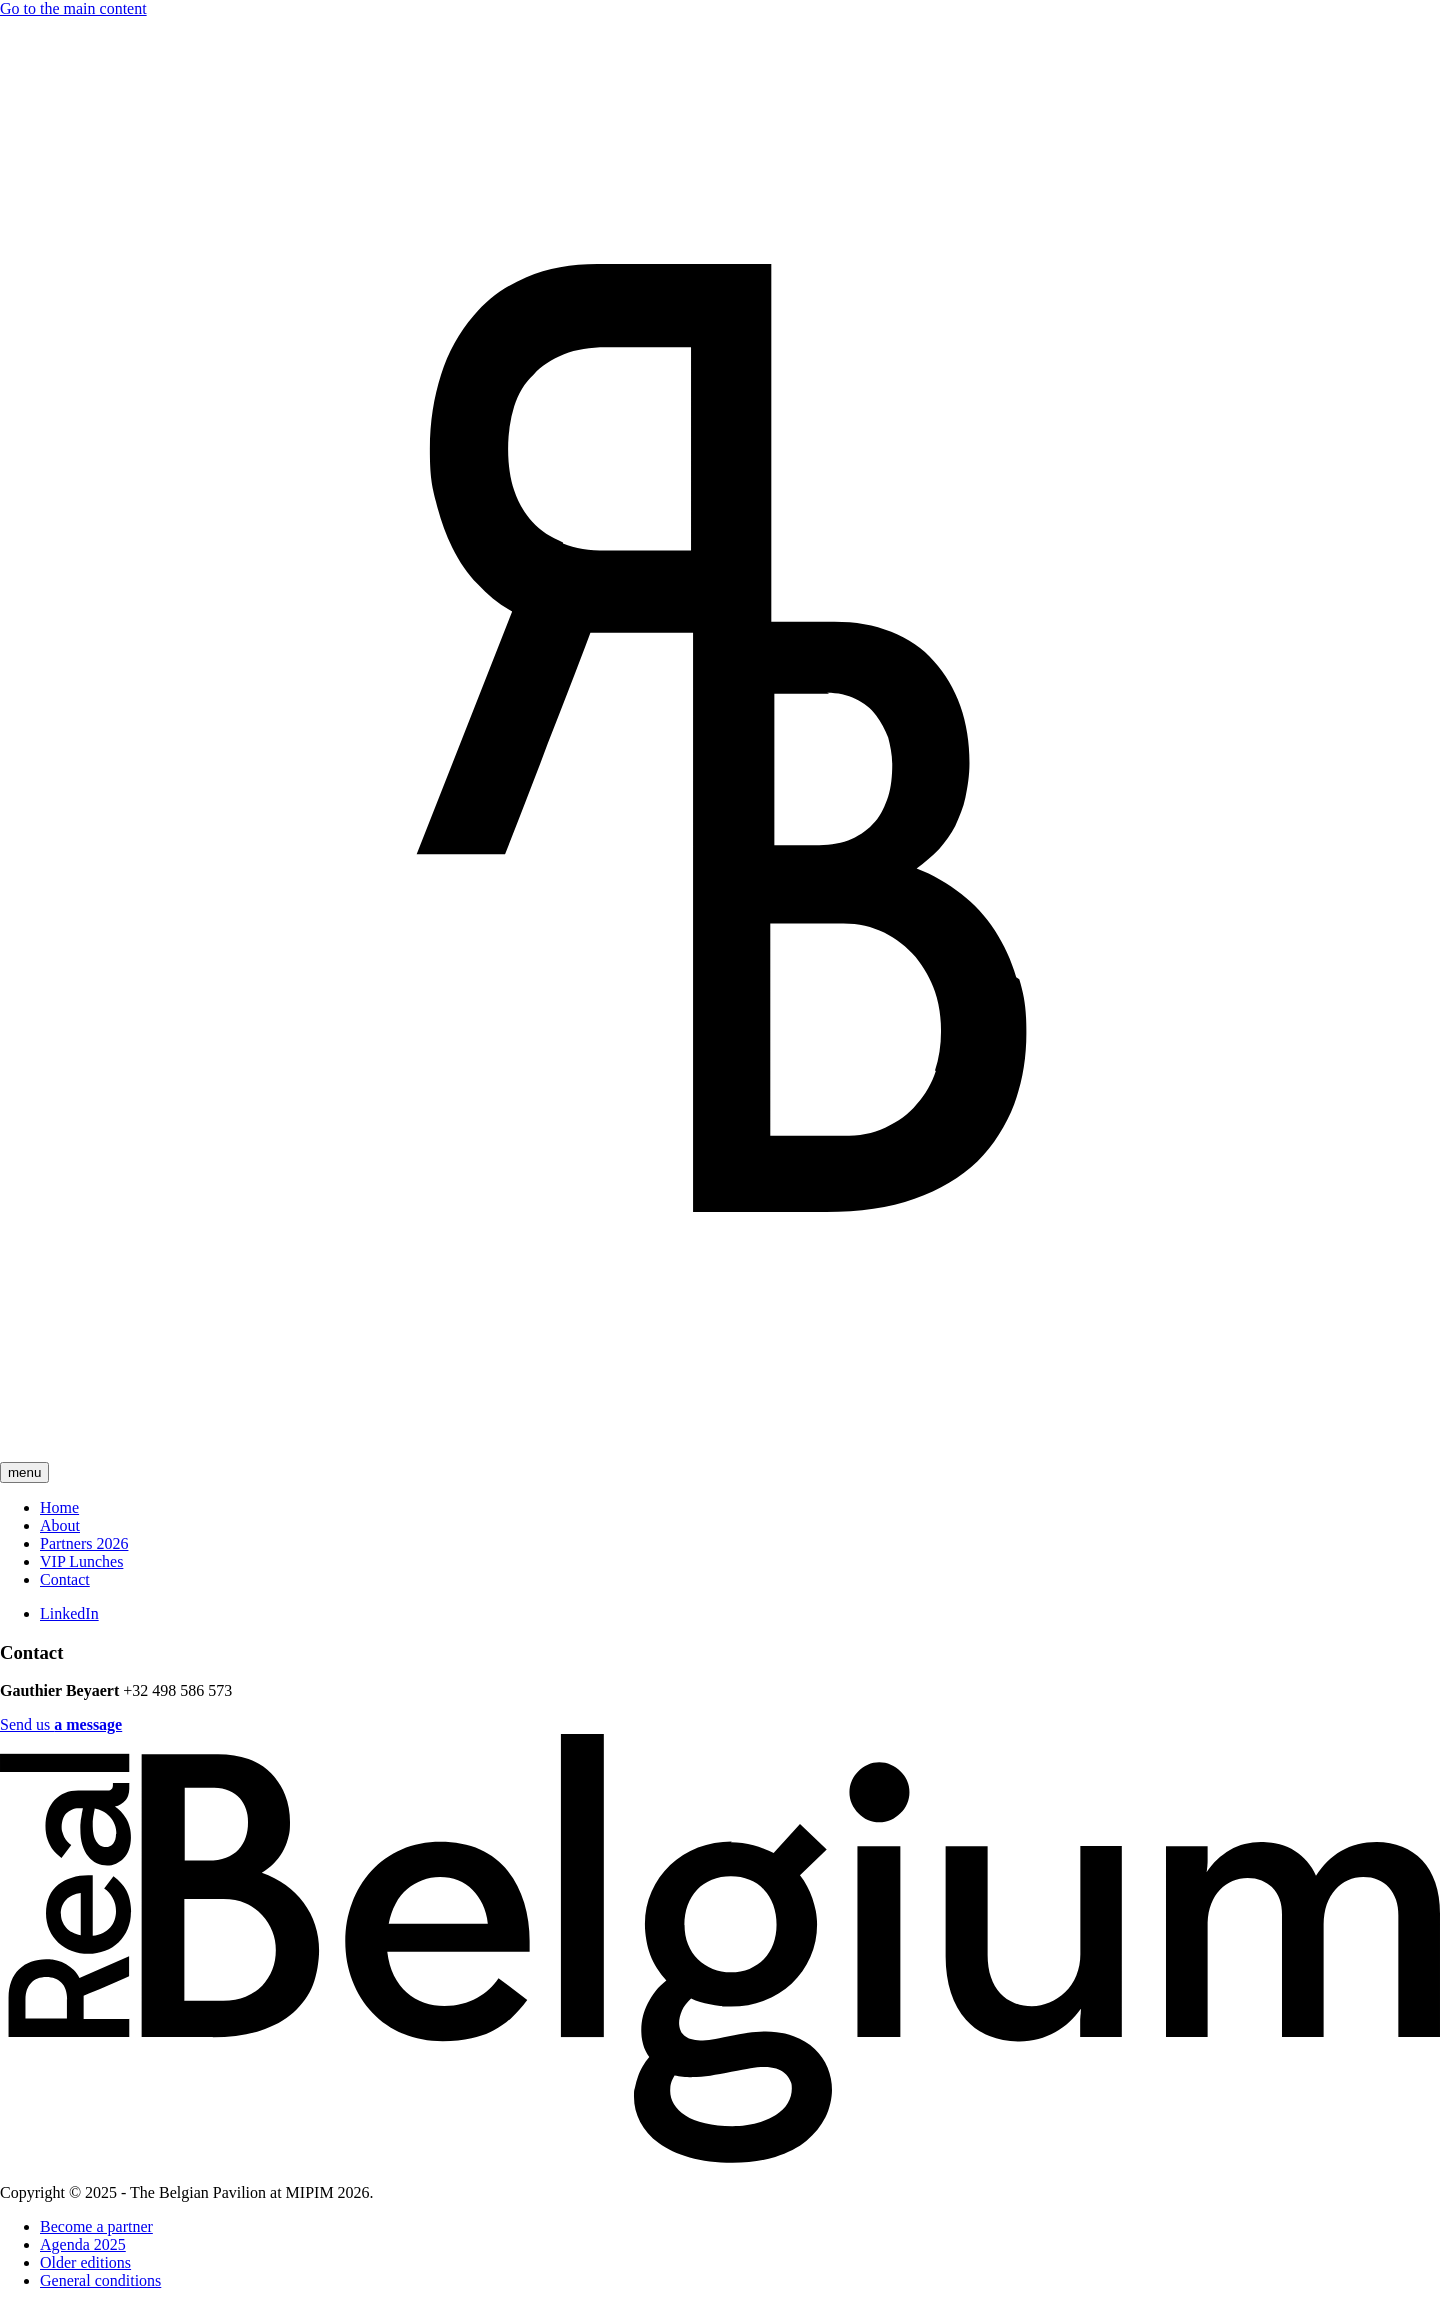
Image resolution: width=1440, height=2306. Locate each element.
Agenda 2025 (83, 2244)
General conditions (100, 2280)
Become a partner (96, 2226)
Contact (65, 1579)
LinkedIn (69, 1613)
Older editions (85, 2262)
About (60, 1525)
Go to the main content (73, 8)
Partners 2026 (84, 1543)
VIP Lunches (81, 1561)
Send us (61, 1724)
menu (24, 1472)
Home (59, 1507)
